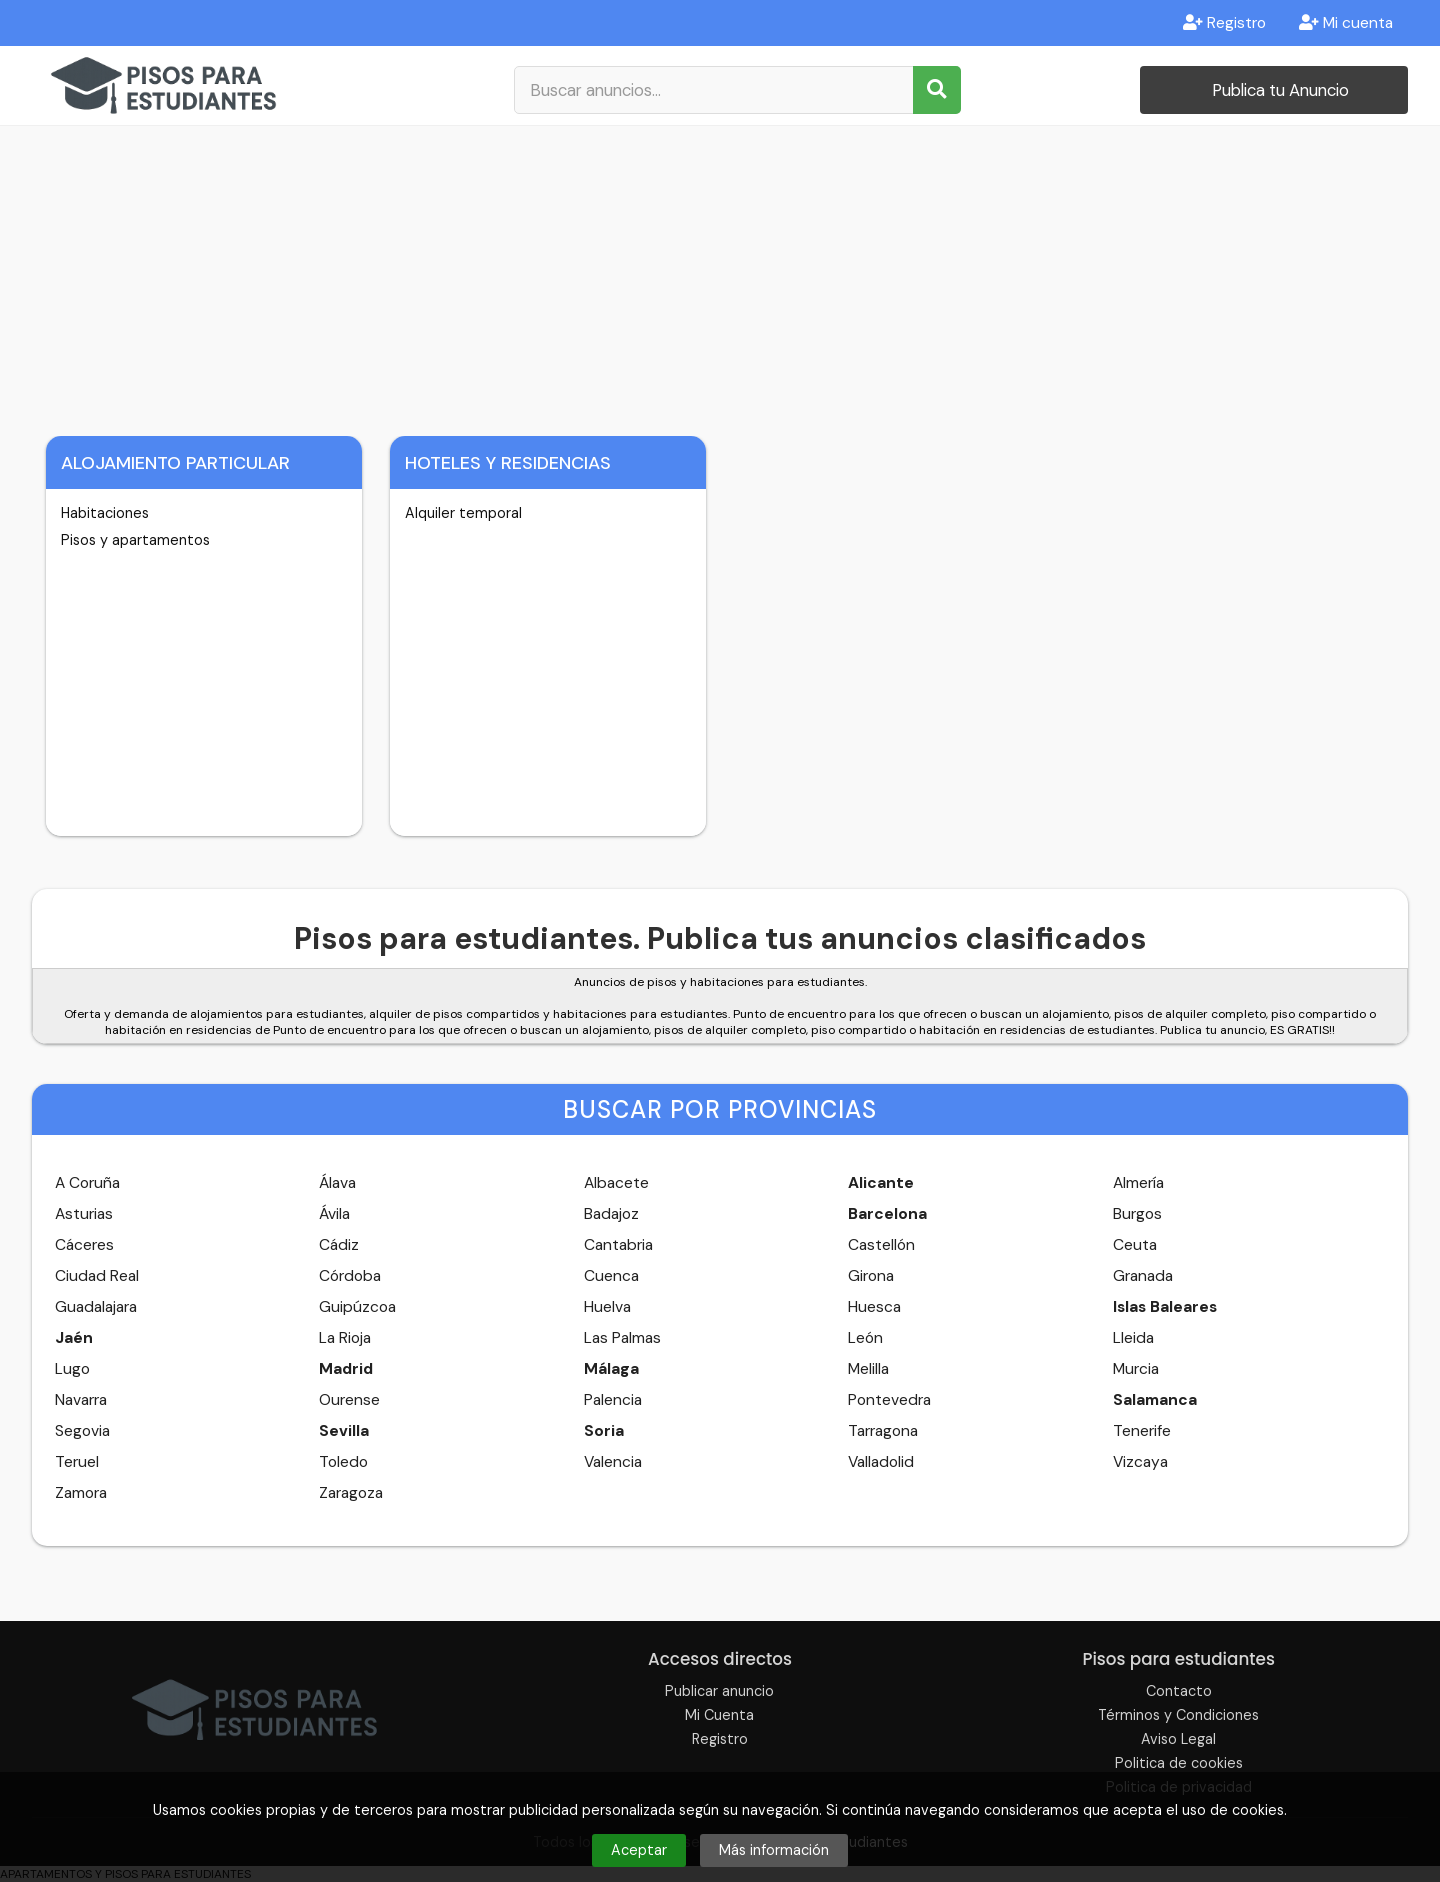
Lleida (1133, 1338)
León (865, 1338)
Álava (337, 1183)
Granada (1143, 1276)
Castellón (881, 1245)
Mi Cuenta (719, 1715)
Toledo (343, 1462)
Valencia (613, 1462)
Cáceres (84, 1245)
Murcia (1136, 1369)
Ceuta (1135, 1245)
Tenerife (1142, 1431)
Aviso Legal (1178, 1739)
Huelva (607, 1307)
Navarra (81, 1400)
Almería (1138, 1183)
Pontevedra (889, 1400)
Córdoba (350, 1276)
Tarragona (883, 1431)
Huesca (874, 1307)
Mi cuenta (1346, 23)
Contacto (1179, 1691)
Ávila (334, 1214)
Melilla (868, 1369)
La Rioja (345, 1338)
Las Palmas (622, 1338)
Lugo (72, 1369)
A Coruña (87, 1183)
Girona (871, 1276)
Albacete (616, 1183)
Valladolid (881, 1462)
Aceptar (639, 1850)
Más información (774, 1850)
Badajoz (611, 1214)
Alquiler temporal (463, 513)
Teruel (77, 1462)
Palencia (613, 1400)
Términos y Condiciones (1178, 1715)
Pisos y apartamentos (135, 540)
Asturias (84, 1214)
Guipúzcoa (357, 1307)
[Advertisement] (720, 276)
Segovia (82, 1431)
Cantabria (618, 1245)
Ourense (349, 1400)
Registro (1224, 23)
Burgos (1137, 1214)
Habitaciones (105, 513)
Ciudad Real (97, 1276)
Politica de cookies (1179, 1763)
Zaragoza (351, 1493)
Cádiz (339, 1245)
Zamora (81, 1493)
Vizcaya (1140, 1462)
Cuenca (611, 1276)
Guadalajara (96, 1307)
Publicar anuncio (719, 1691)
